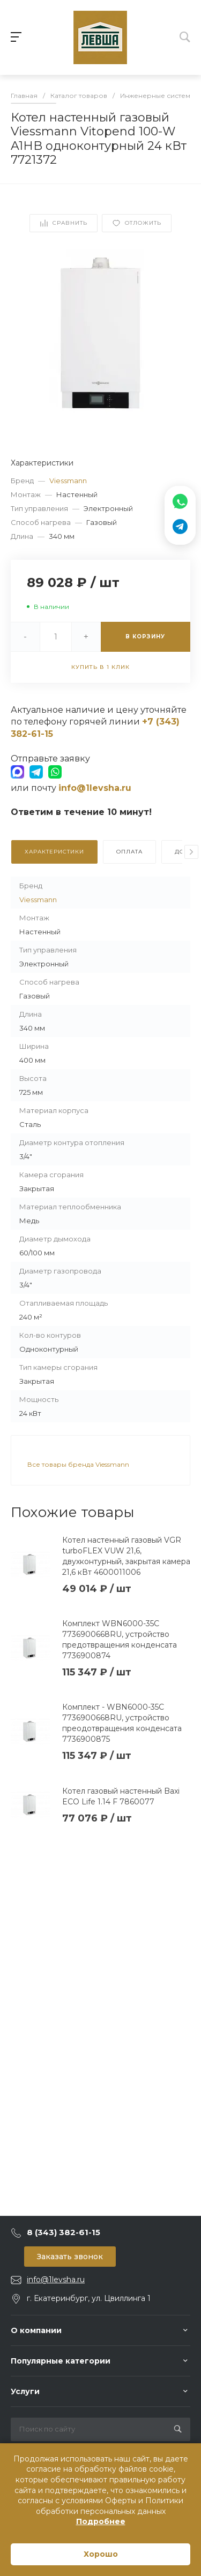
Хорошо (101, 2554)
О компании (36, 2330)
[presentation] (191, 852)
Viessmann (68, 480)
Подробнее (100, 2521)
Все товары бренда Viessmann (78, 1464)
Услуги (25, 2391)
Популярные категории (60, 2361)
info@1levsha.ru (56, 2279)
